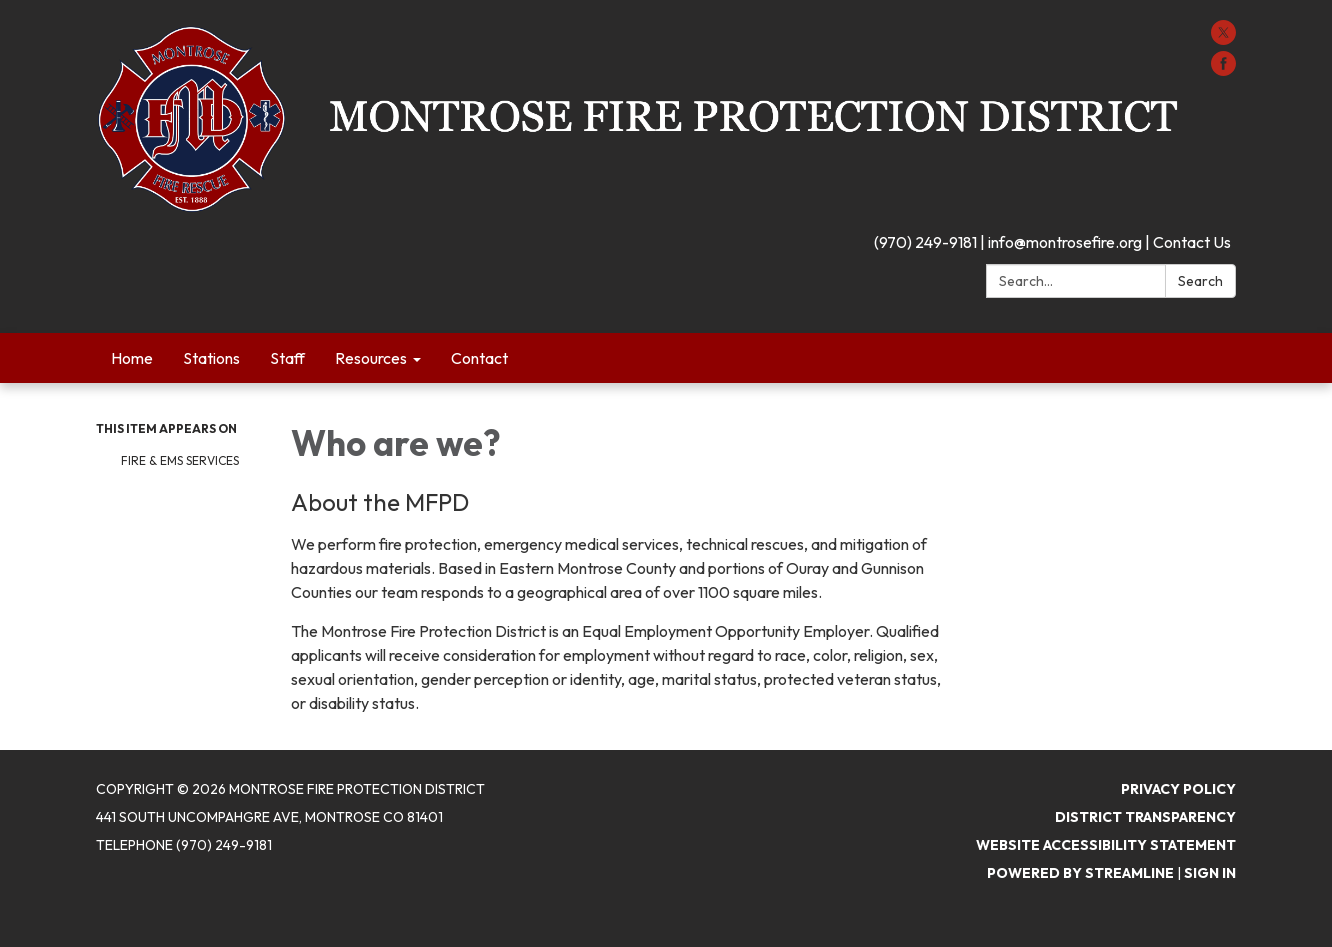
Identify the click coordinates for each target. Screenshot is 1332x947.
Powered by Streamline (1080, 873)
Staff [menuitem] (287, 358)
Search (1200, 281)
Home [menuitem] (132, 358)
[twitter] (1223, 39)
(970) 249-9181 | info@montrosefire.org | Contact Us (1052, 242)
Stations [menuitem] (211, 358)
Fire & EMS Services (180, 460)
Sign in (1210, 873)
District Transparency (1145, 817)
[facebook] (1223, 70)
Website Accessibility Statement (1106, 845)
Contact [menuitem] (479, 358)
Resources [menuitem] (371, 358)
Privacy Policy (1178, 789)
